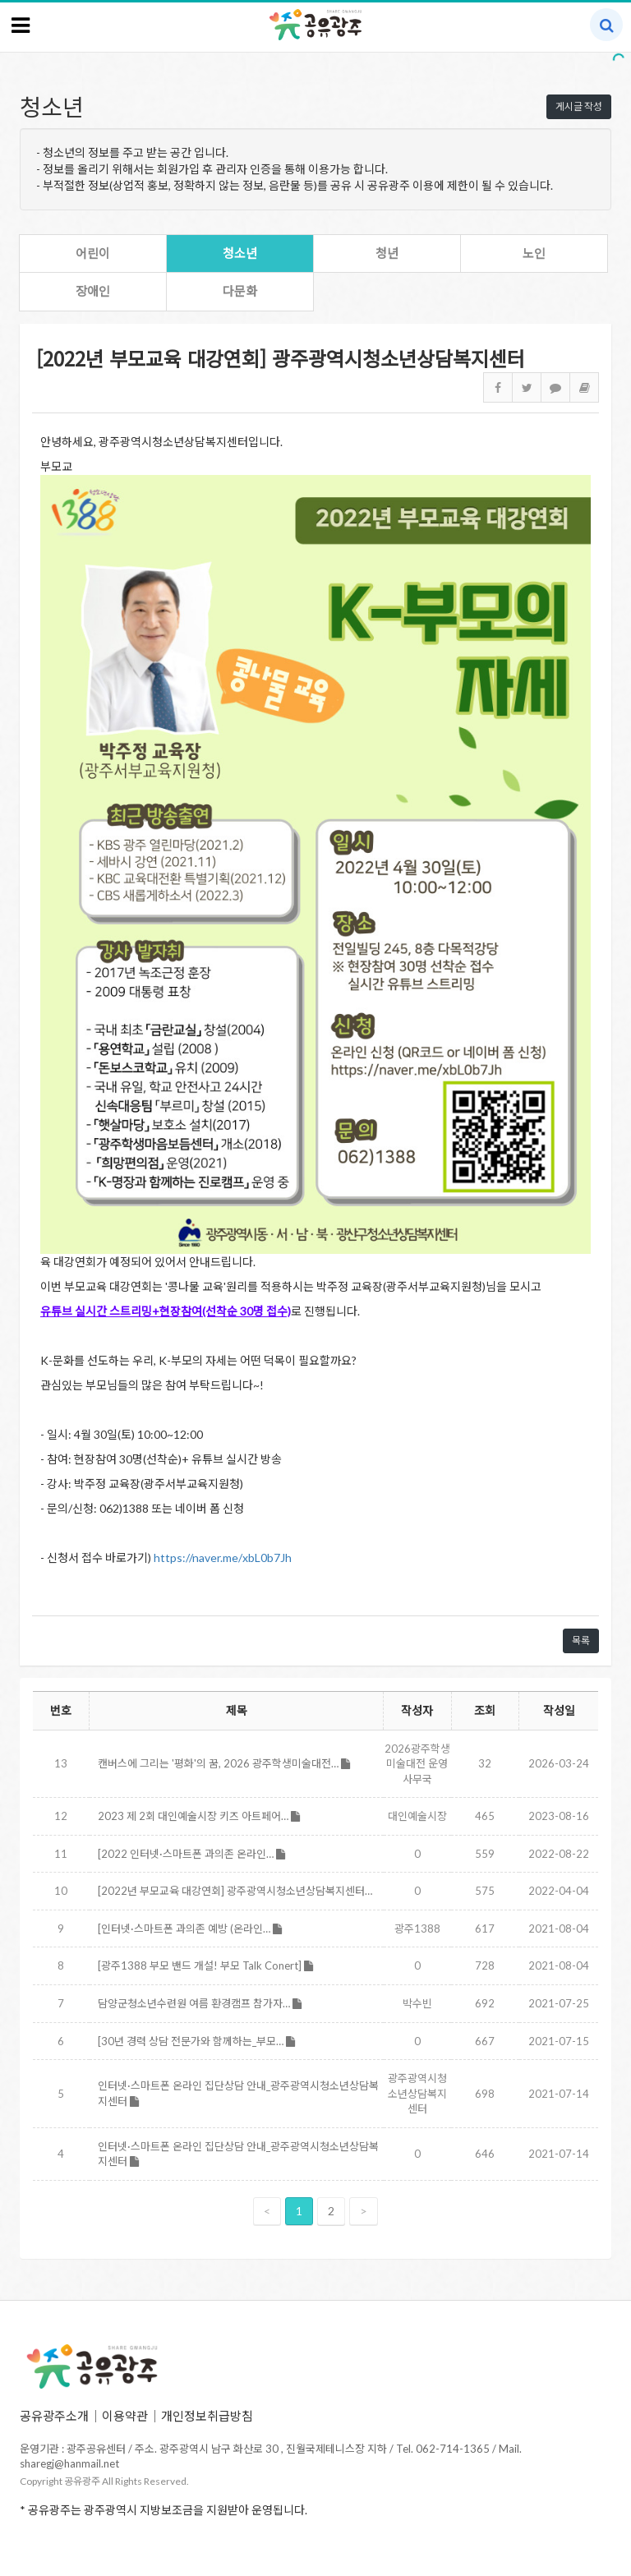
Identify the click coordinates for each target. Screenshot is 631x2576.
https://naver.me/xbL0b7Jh (223, 1557)
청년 (386, 253)
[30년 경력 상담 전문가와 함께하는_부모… (196, 2041)
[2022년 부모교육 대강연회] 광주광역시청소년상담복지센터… (235, 1890)
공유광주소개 (54, 2415)
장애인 (93, 290)
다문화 (240, 290)
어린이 (93, 253)
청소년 (240, 253)
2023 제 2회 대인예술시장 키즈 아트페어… (199, 1816)
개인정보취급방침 (207, 2415)
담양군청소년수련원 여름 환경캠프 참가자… (200, 2003)
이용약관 (125, 2415)
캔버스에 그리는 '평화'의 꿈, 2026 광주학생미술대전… (224, 1763)
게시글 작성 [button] (578, 106)
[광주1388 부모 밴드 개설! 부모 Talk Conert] (205, 1965)
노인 (534, 253)
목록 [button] (581, 1640)
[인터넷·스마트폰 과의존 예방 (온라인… (190, 1928)
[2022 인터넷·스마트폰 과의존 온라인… (191, 1853)
